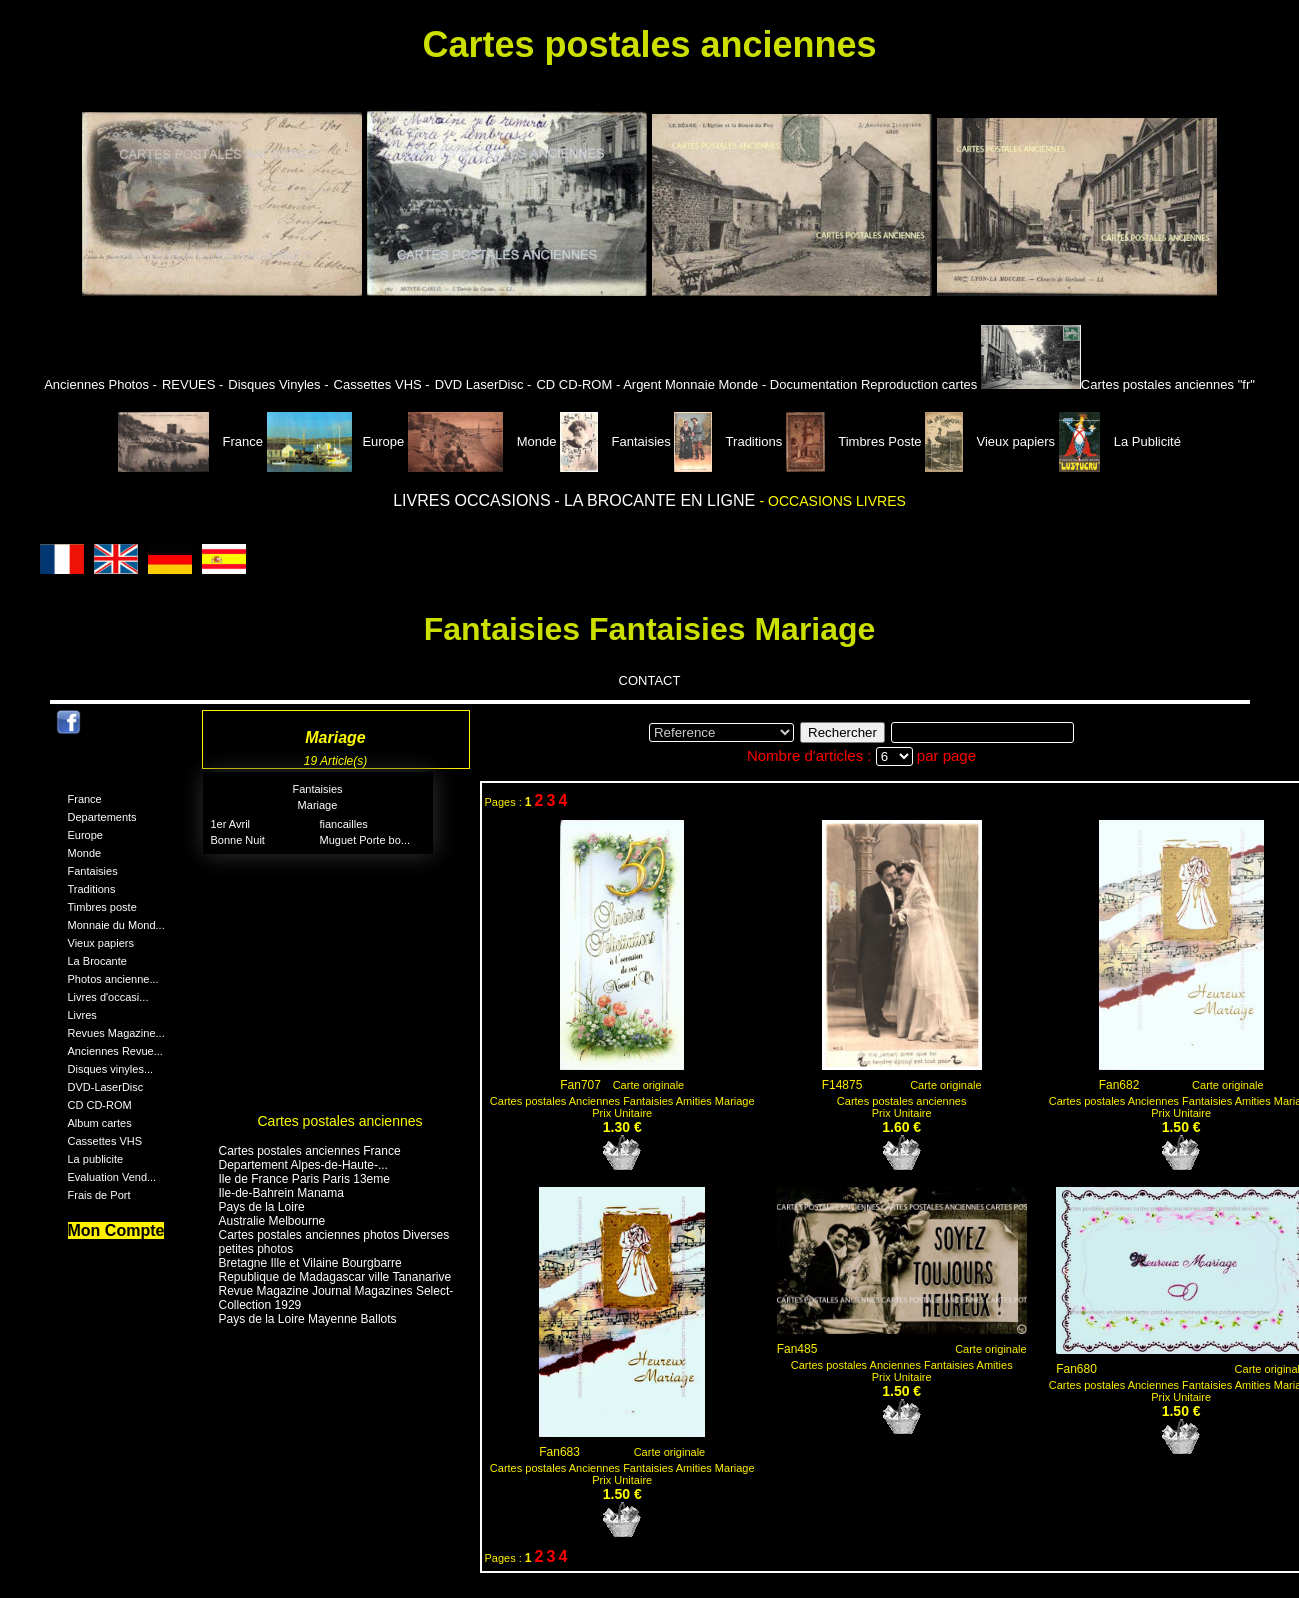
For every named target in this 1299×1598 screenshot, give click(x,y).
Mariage (318, 805)
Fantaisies (617, 441)
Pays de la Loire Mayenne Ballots (308, 1319)
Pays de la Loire (262, 1207)
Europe (336, 441)
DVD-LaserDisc (106, 1087)
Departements (102, 817)
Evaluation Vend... (112, 1177)
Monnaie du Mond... (116, 925)
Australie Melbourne (272, 1221)
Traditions (729, 441)
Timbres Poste (855, 441)
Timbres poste (102, 907)
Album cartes (100, 1123)
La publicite (96, 1159)
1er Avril (231, 824)
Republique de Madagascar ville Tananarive (335, 1277)
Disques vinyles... (111, 1069)
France (192, 441)
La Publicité (1120, 441)
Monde (482, 441)
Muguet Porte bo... (365, 840)
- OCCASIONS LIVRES (833, 501)
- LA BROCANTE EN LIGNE (656, 500)
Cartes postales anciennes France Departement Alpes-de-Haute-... (310, 1158)
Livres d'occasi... (108, 997)
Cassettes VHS (105, 1141)
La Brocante (97, 961)
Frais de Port (99, 1195)
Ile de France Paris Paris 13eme (304, 1179)
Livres (82, 1015)
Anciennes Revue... (115, 1051)
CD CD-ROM (100, 1105)
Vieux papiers (992, 441)
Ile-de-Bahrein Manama (281, 1193)
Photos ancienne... (113, 979)
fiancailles (344, 824)
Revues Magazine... (116, 1033)
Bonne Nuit (238, 840)
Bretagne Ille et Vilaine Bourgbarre (310, 1263)
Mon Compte (116, 1230)
